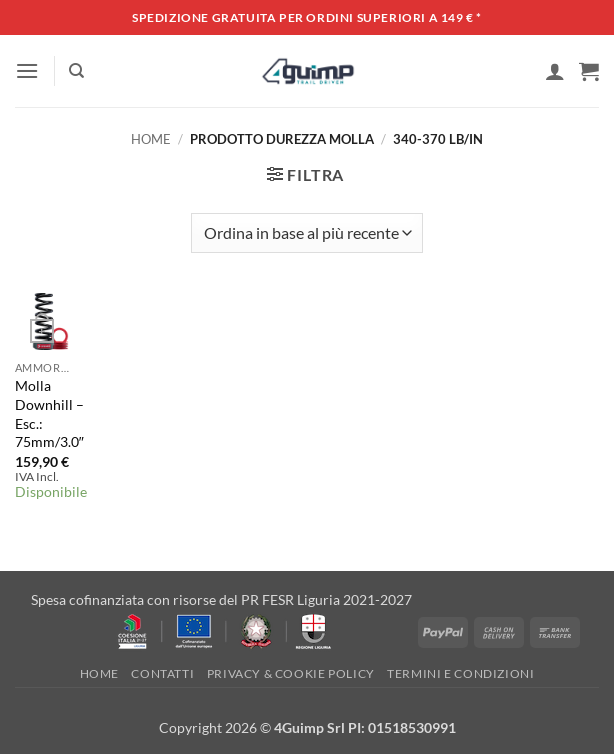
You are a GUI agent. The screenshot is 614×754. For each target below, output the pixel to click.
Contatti (162, 673)
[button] (27, 70)
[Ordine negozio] (306, 233)
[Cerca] (76, 71)
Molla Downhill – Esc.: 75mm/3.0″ (49, 413)
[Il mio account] (555, 71)
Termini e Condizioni (460, 673)
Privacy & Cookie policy (291, 673)
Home (151, 139)
